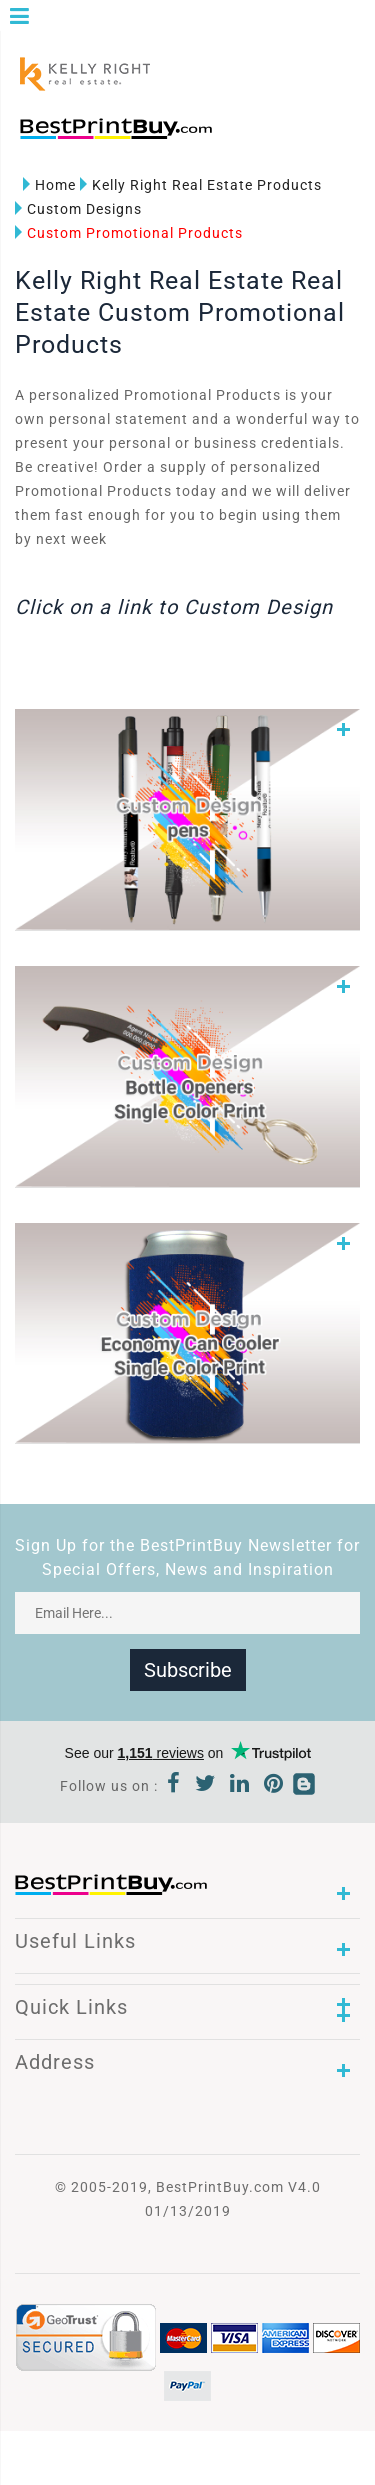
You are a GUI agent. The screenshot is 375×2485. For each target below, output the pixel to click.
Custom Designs (78, 209)
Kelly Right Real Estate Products (201, 185)
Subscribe (188, 1670)
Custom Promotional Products (129, 233)
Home (49, 185)
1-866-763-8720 (251, 137)
